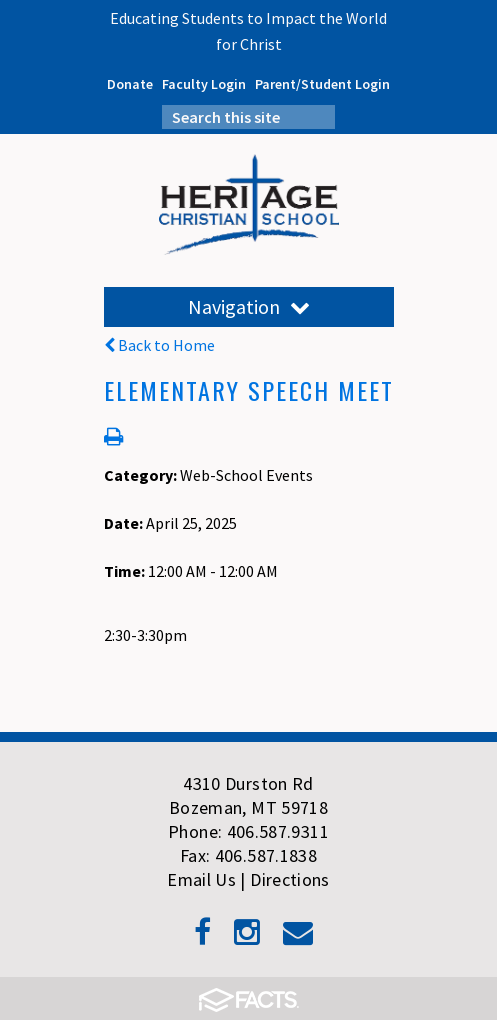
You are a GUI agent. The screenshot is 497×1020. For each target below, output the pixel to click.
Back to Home (159, 345)
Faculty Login (204, 84)
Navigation (249, 306)
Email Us (201, 879)
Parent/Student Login (322, 84)
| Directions (284, 879)
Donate (130, 84)
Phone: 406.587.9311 (248, 831)
